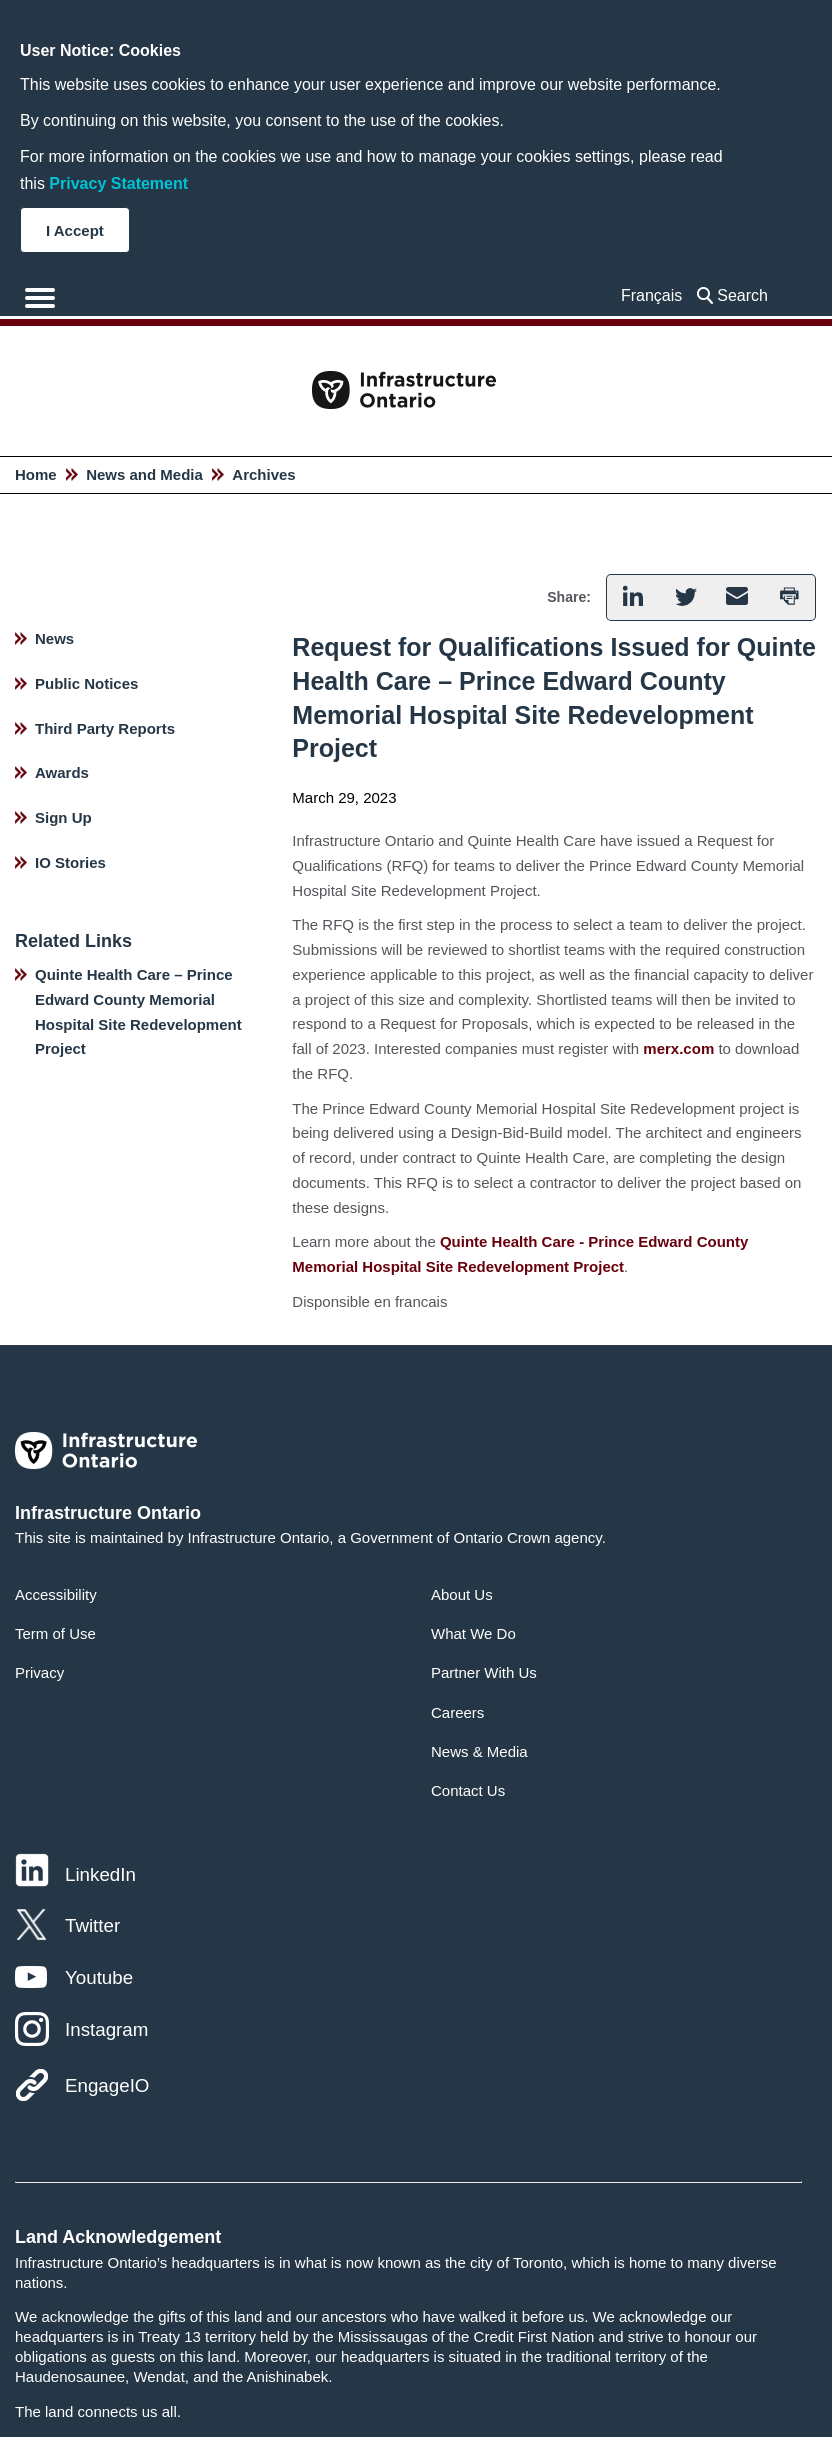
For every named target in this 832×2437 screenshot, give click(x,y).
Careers (457, 1712)
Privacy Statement (118, 183)
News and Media (144, 474)
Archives (263, 474)
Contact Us (468, 1790)
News (54, 638)
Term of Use (55, 1633)
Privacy (39, 1672)
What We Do (473, 1633)
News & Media (479, 1751)
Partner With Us (484, 1672)
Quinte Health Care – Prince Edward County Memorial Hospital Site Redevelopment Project (138, 1011)
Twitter (92, 1925)
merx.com (678, 1048)
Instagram (106, 2029)
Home (36, 474)
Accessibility (56, 1594)
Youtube (99, 1977)
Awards (62, 772)
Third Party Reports (105, 728)
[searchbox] (747, 295)
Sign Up (63, 817)
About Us (462, 1594)
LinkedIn (100, 1874)
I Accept (75, 230)
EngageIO (107, 2085)
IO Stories (70, 862)
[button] (632, 597)
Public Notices (86, 683)
